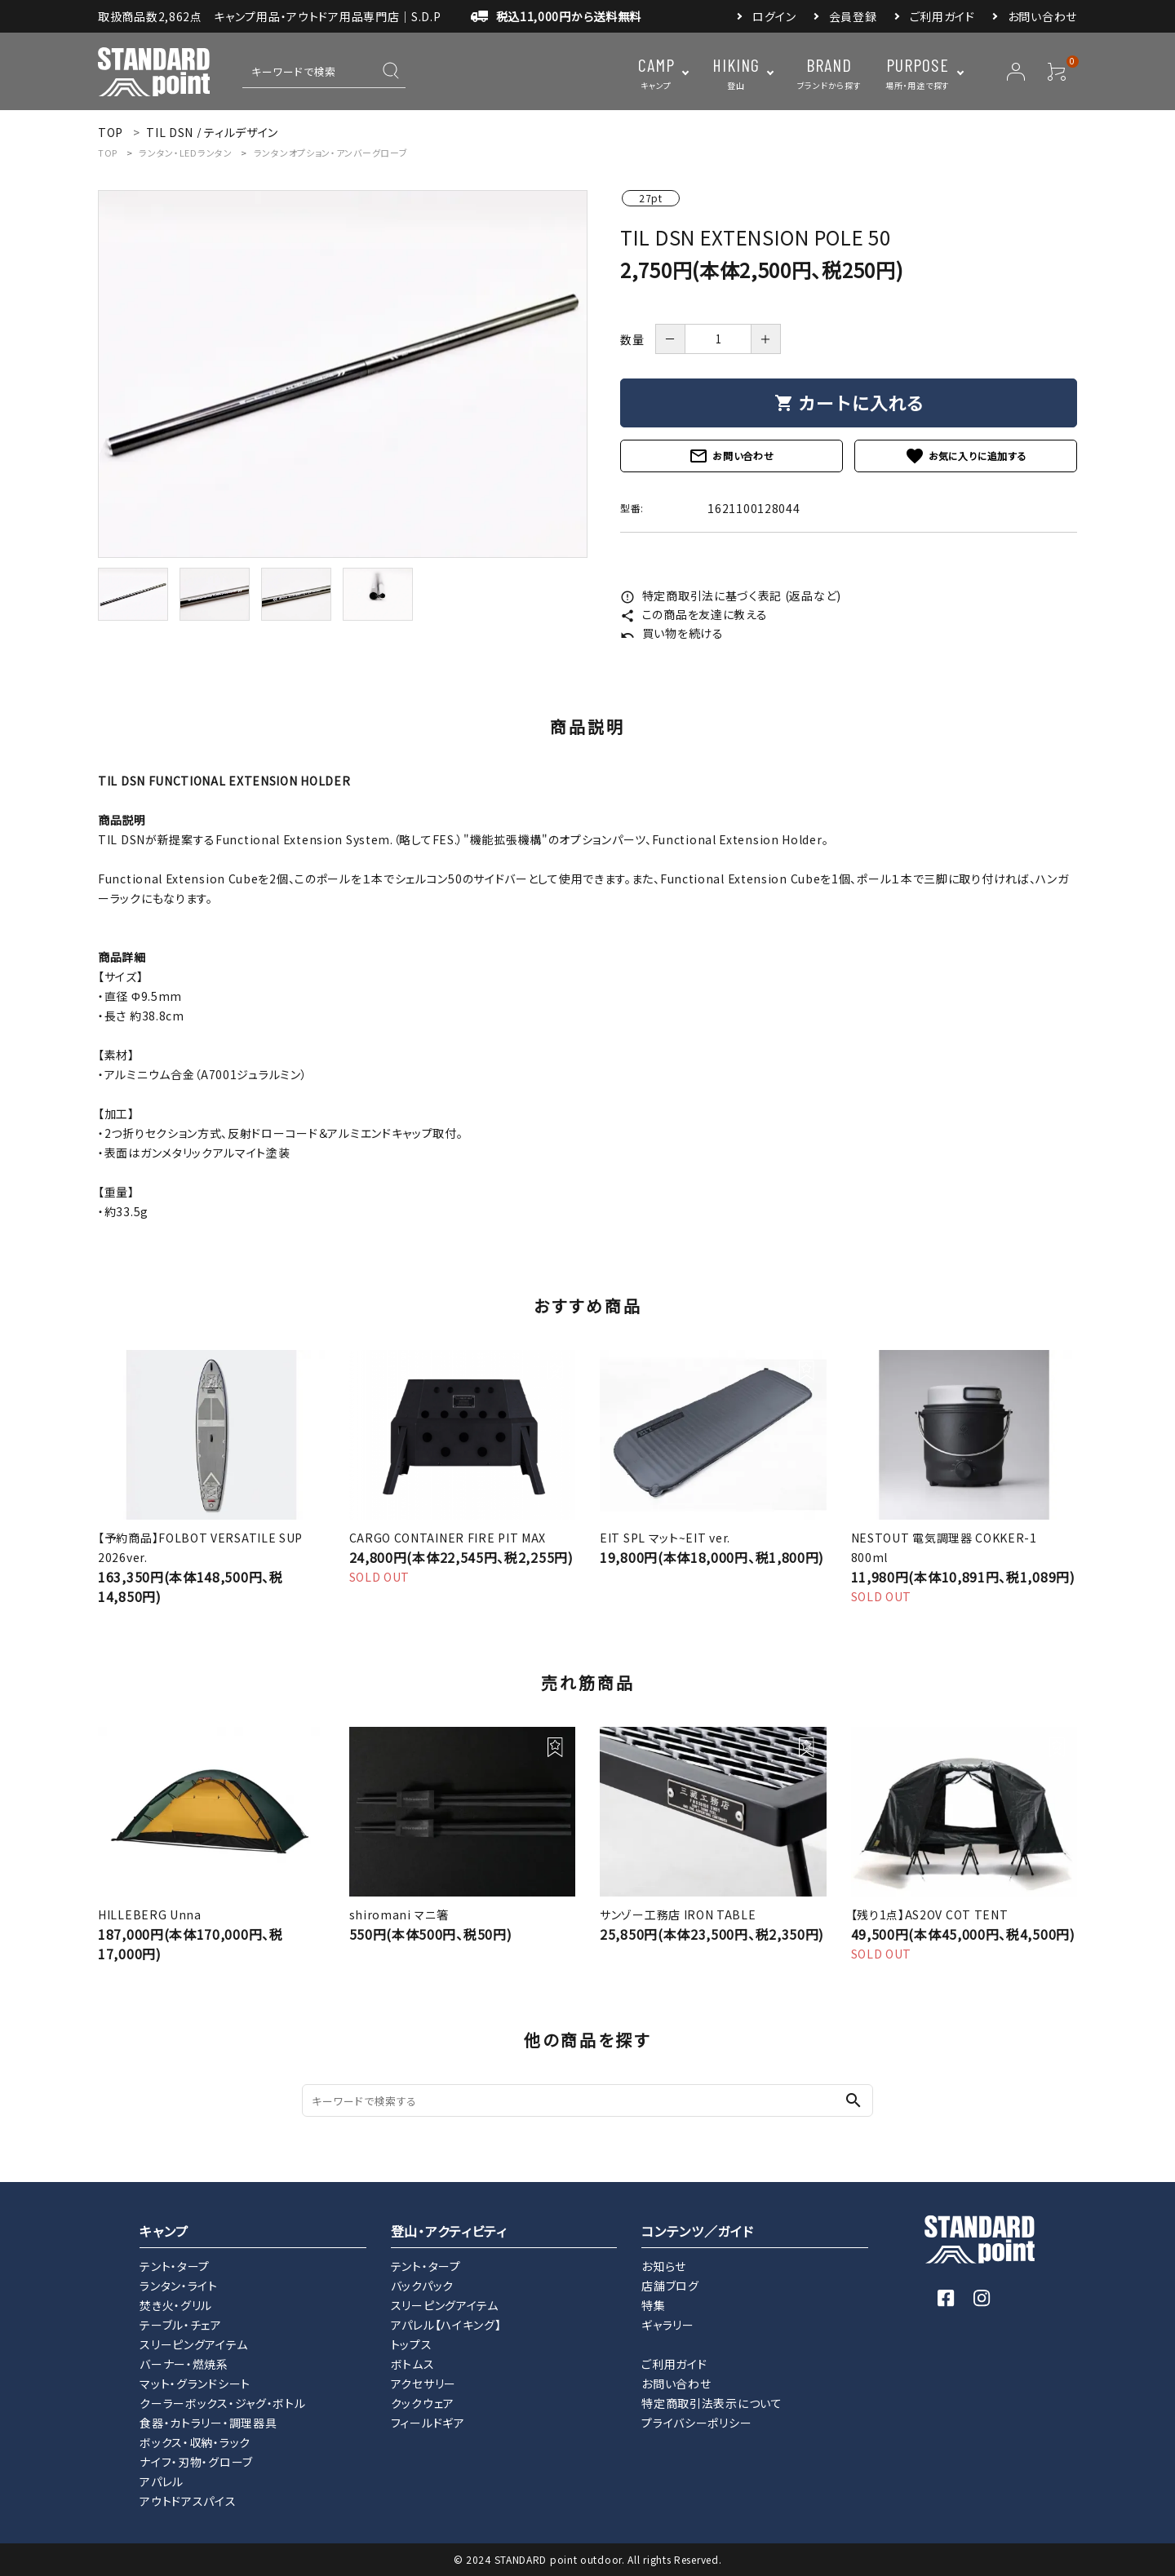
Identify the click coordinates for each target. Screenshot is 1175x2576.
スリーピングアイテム (193, 2344)
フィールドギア (428, 2422)
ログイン (774, 16)
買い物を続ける (672, 633)
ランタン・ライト (179, 2285)
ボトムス (413, 2364)
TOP (108, 152)
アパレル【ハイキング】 (446, 2325)
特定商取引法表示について (711, 2403)
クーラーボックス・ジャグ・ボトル (222, 2403)
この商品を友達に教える (693, 614)
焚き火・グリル (176, 2305)
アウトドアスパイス (188, 2501)
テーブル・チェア (181, 2325)
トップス (411, 2344)
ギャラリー (667, 2325)
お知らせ (663, 2266)
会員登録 (853, 16)
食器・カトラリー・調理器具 (208, 2422)
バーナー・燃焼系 (184, 2364)
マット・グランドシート (195, 2383)
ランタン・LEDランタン (185, 152)
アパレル (162, 2481)
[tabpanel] (343, 374)
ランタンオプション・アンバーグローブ (331, 152)
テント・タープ (175, 2266)
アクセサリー (423, 2383)
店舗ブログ (670, 2285)
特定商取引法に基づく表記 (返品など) (730, 595)
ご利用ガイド (942, 16)
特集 (653, 2305)
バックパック (422, 2285)
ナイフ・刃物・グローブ (196, 2462)
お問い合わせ (1042, 16)
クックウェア (422, 2403)
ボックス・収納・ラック (195, 2442)
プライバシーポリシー (696, 2422)
